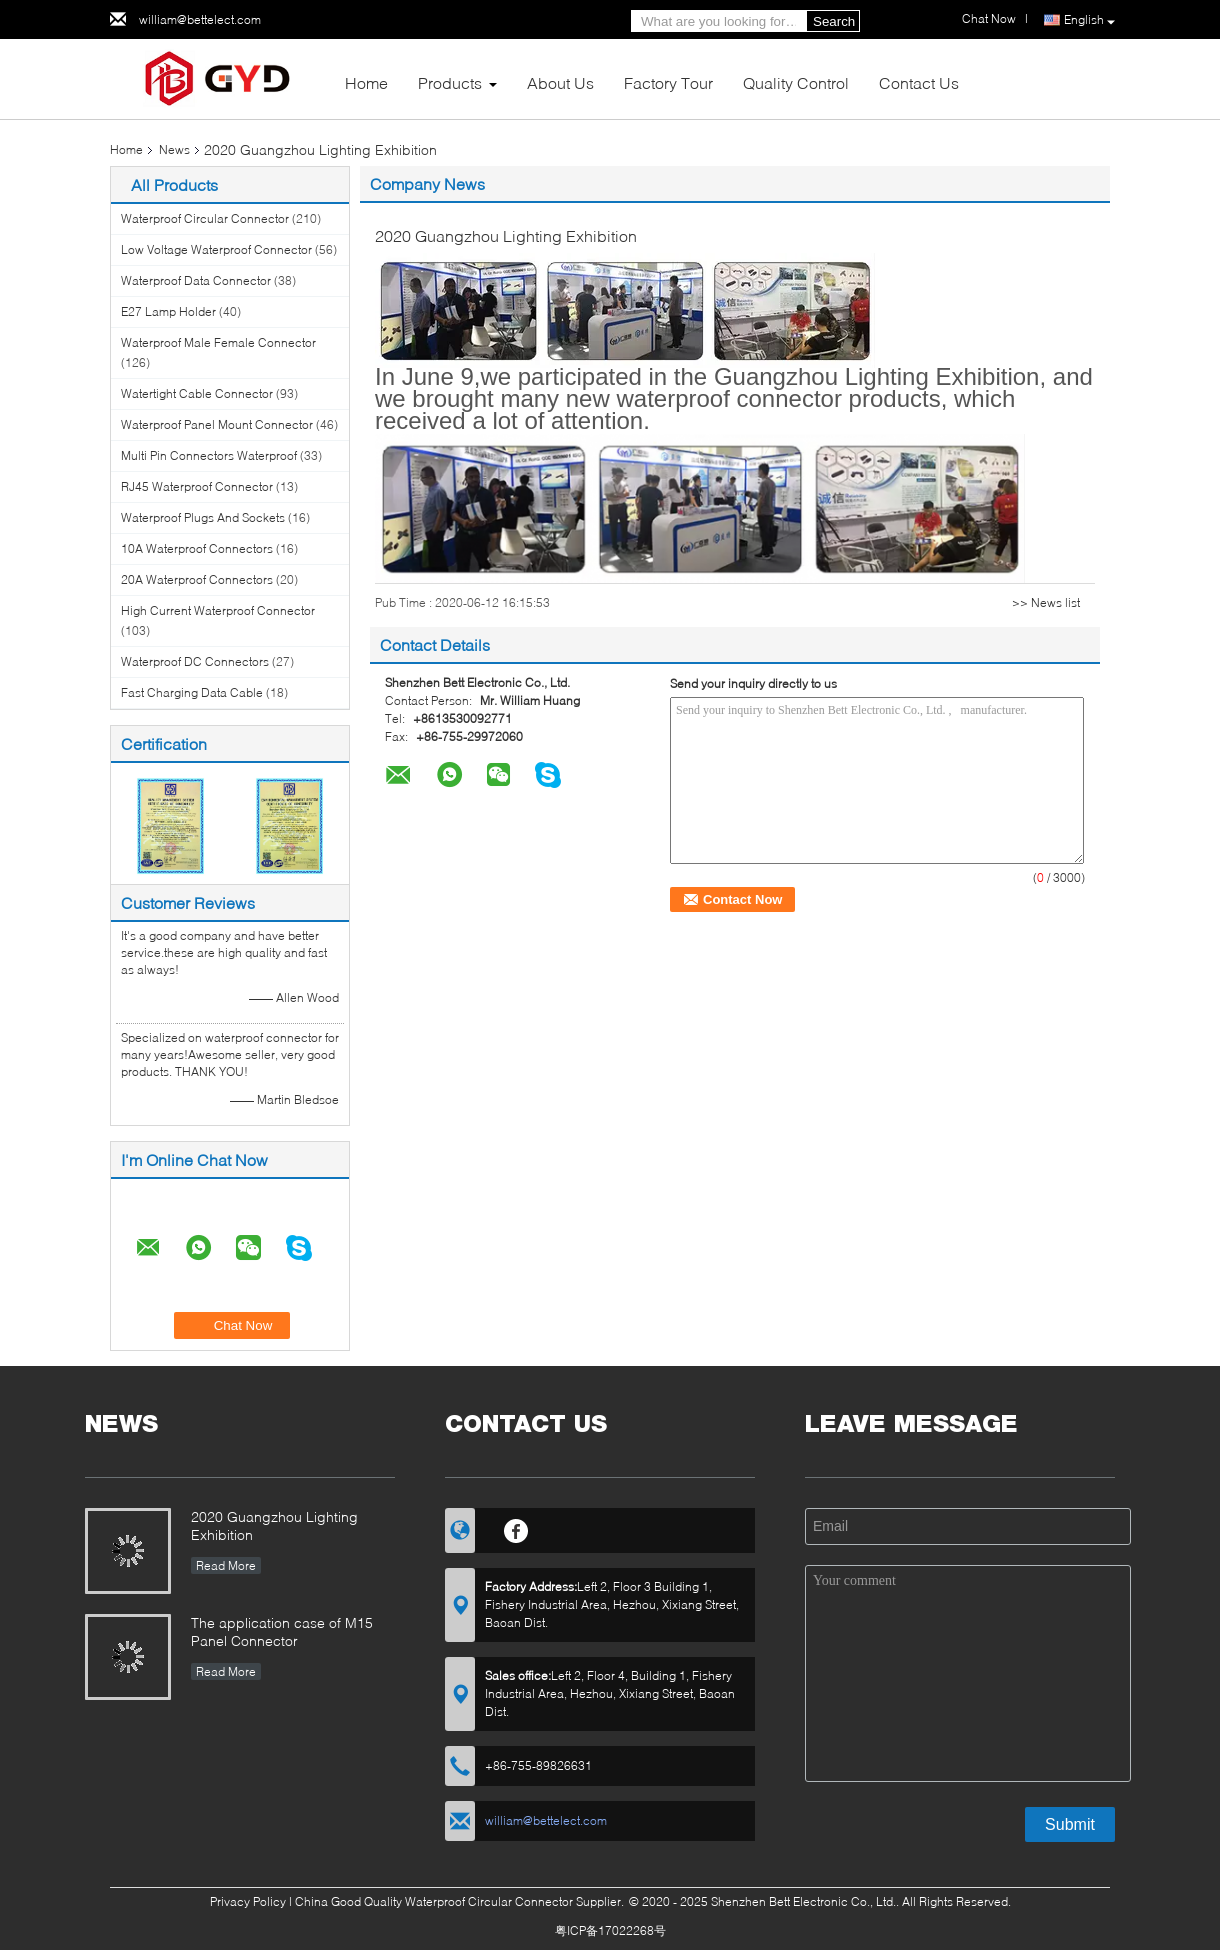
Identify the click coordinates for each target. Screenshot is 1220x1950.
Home (366, 82)
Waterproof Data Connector (196, 280)
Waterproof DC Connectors (195, 661)
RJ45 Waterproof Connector (197, 486)
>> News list (1046, 602)
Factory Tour (668, 82)
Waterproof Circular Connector (205, 218)
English (1089, 20)
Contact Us (919, 82)
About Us (560, 82)
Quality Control (796, 82)
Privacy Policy (248, 1901)
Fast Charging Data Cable (192, 692)
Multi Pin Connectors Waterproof (209, 455)
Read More (226, 1565)
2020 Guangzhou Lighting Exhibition (274, 1525)
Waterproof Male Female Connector (218, 342)
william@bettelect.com (200, 19)
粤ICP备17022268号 (610, 1930)
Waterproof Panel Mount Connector (217, 424)
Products (450, 82)
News (174, 149)
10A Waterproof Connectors (197, 548)
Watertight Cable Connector (197, 393)
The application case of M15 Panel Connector (282, 1631)
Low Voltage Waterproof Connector (216, 249)
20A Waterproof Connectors (197, 579)
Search (834, 21)
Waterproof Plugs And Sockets (203, 517)
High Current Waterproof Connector (218, 610)
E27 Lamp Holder (168, 311)
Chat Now (989, 18)
